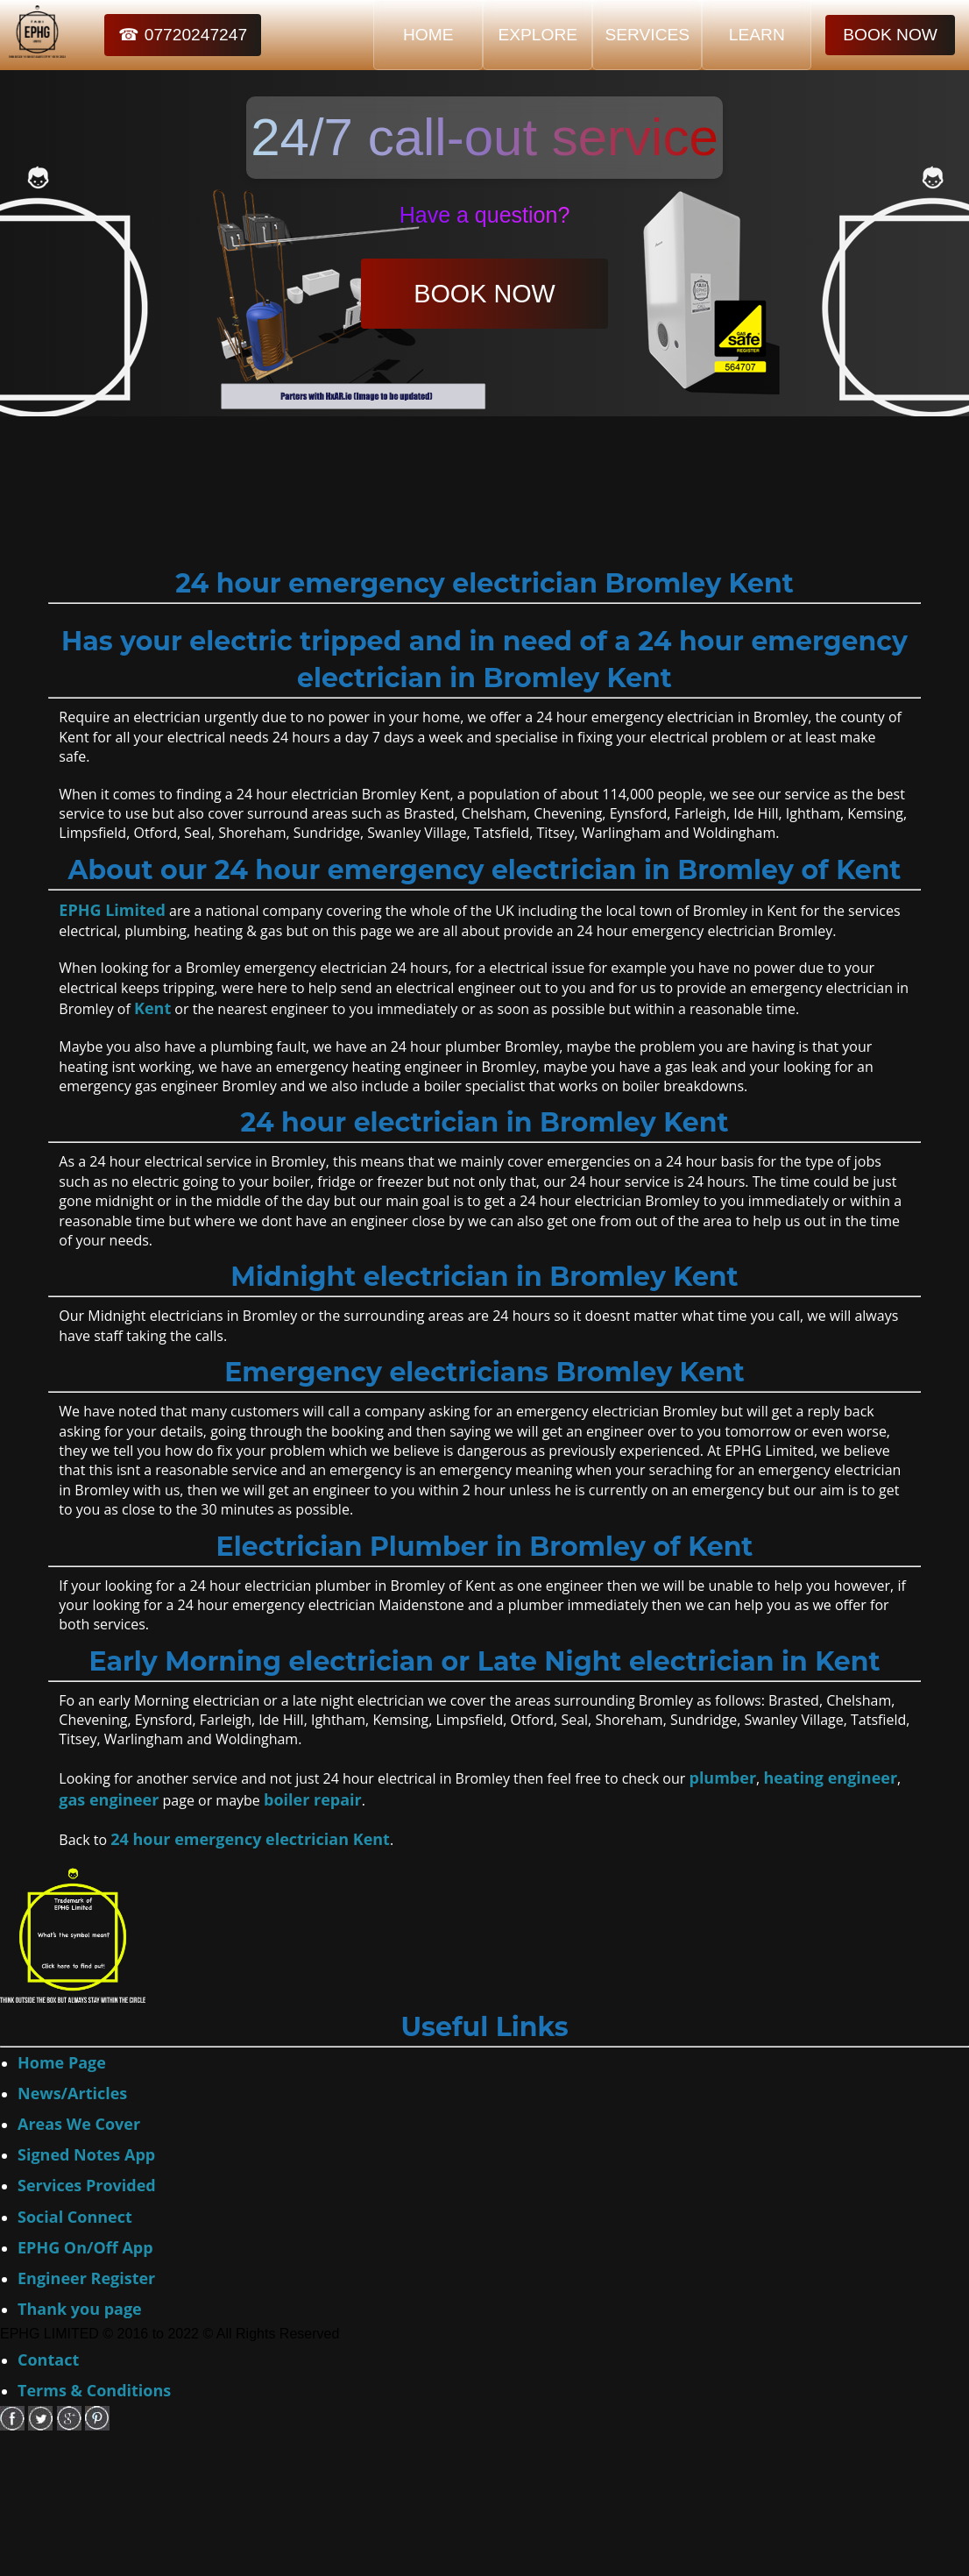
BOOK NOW (890, 34)
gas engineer (109, 1799)
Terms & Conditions (94, 2390)
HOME (428, 34)
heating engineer (830, 1777)
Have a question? (485, 214)
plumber (722, 1777)
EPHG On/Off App (85, 2247)
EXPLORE (537, 34)
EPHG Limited (112, 909)
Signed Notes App (86, 2154)
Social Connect (75, 2216)
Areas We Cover (79, 2123)
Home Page (62, 2062)
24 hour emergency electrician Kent (250, 1838)
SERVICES (647, 34)
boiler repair (313, 1799)
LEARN (757, 34)
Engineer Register (86, 2278)
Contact (48, 2359)
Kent (152, 1007)
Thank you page (80, 2308)
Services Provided (87, 2185)
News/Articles (72, 2093)
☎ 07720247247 (182, 34)
